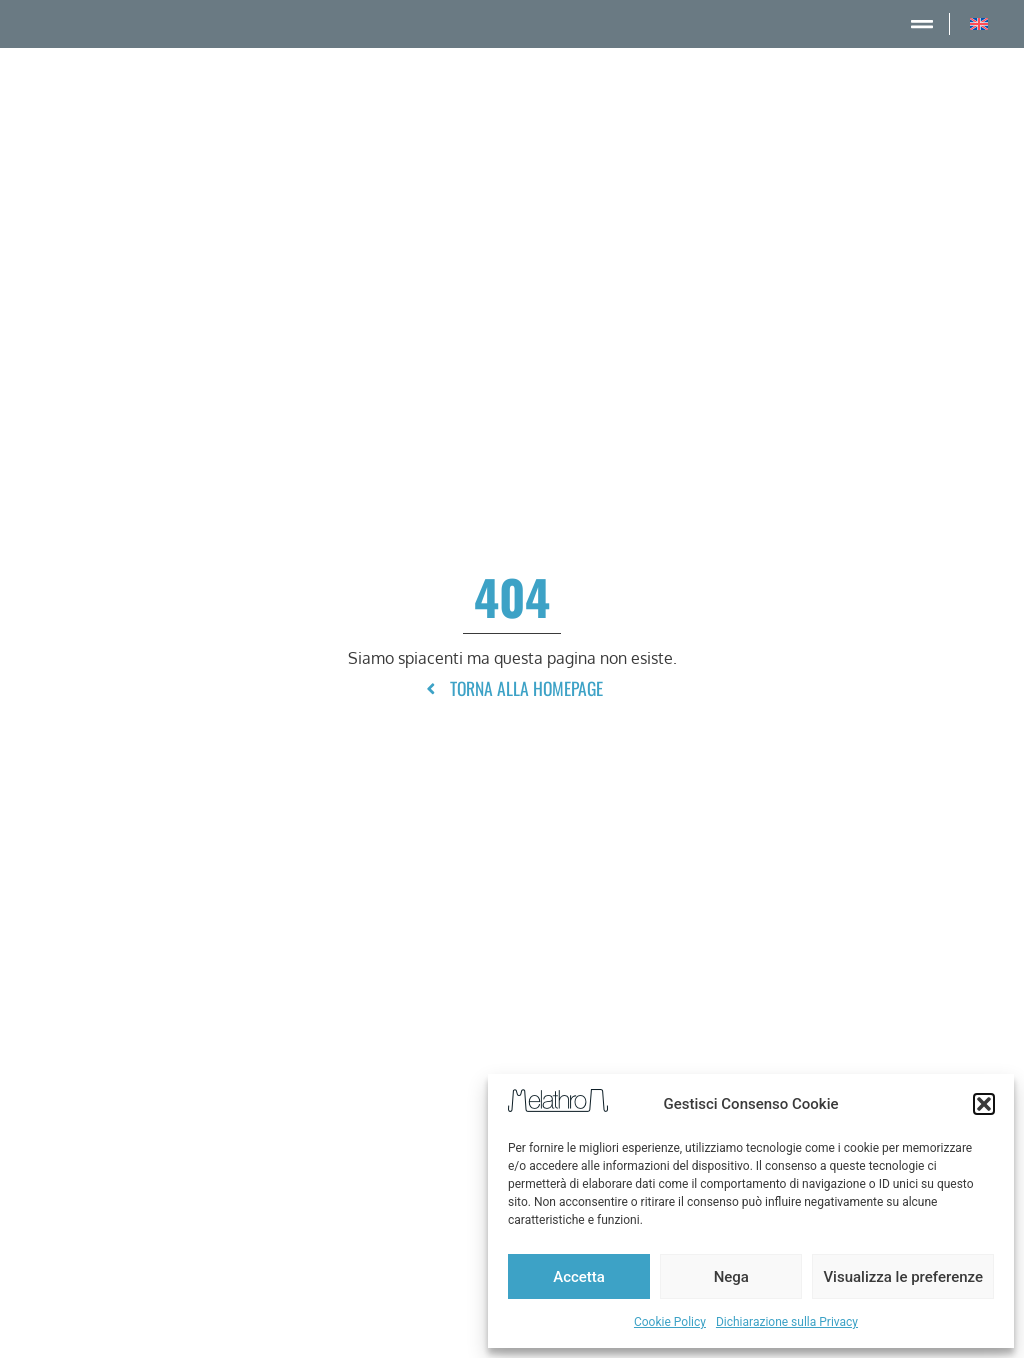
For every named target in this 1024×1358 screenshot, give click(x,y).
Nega (731, 1277)
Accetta (579, 1277)
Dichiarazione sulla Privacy (787, 1322)
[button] (984, 1104)
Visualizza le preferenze (903, 1277)
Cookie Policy (670, 1322)
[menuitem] (979, 24)
